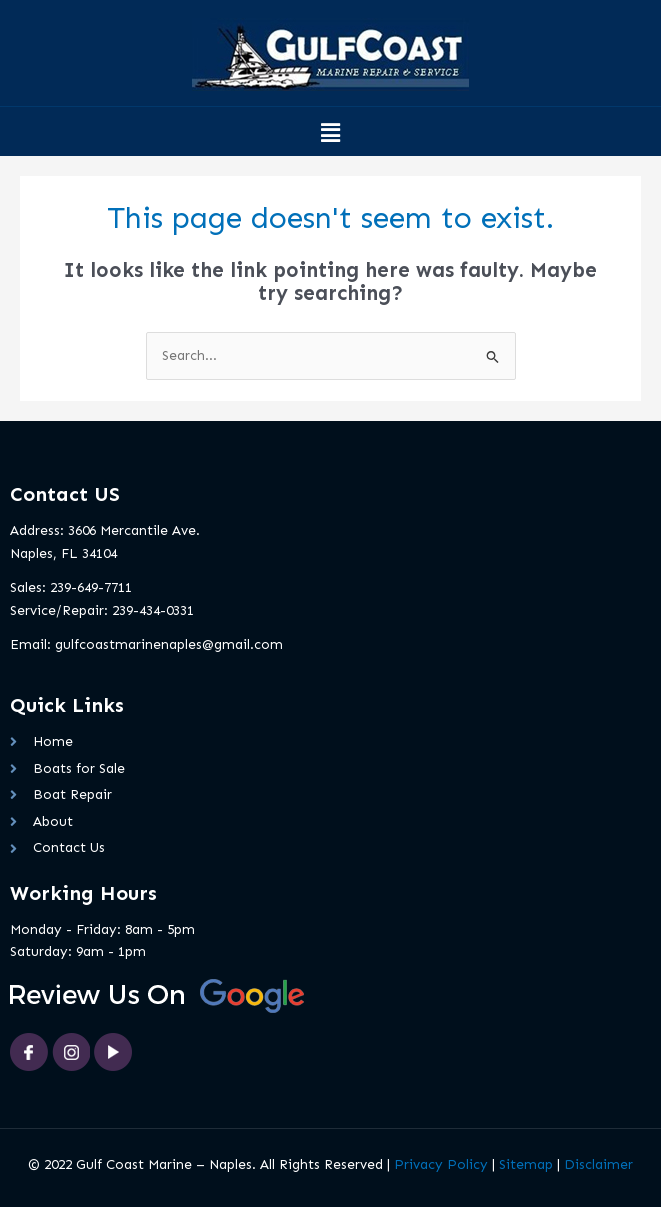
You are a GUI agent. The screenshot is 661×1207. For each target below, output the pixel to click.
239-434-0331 (153, 610)
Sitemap (526, 1164)
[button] (330, 134)
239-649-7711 (91, 587)
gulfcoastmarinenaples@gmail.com (169, 644)
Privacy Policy (441, 1164)
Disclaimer (598, 1164)
